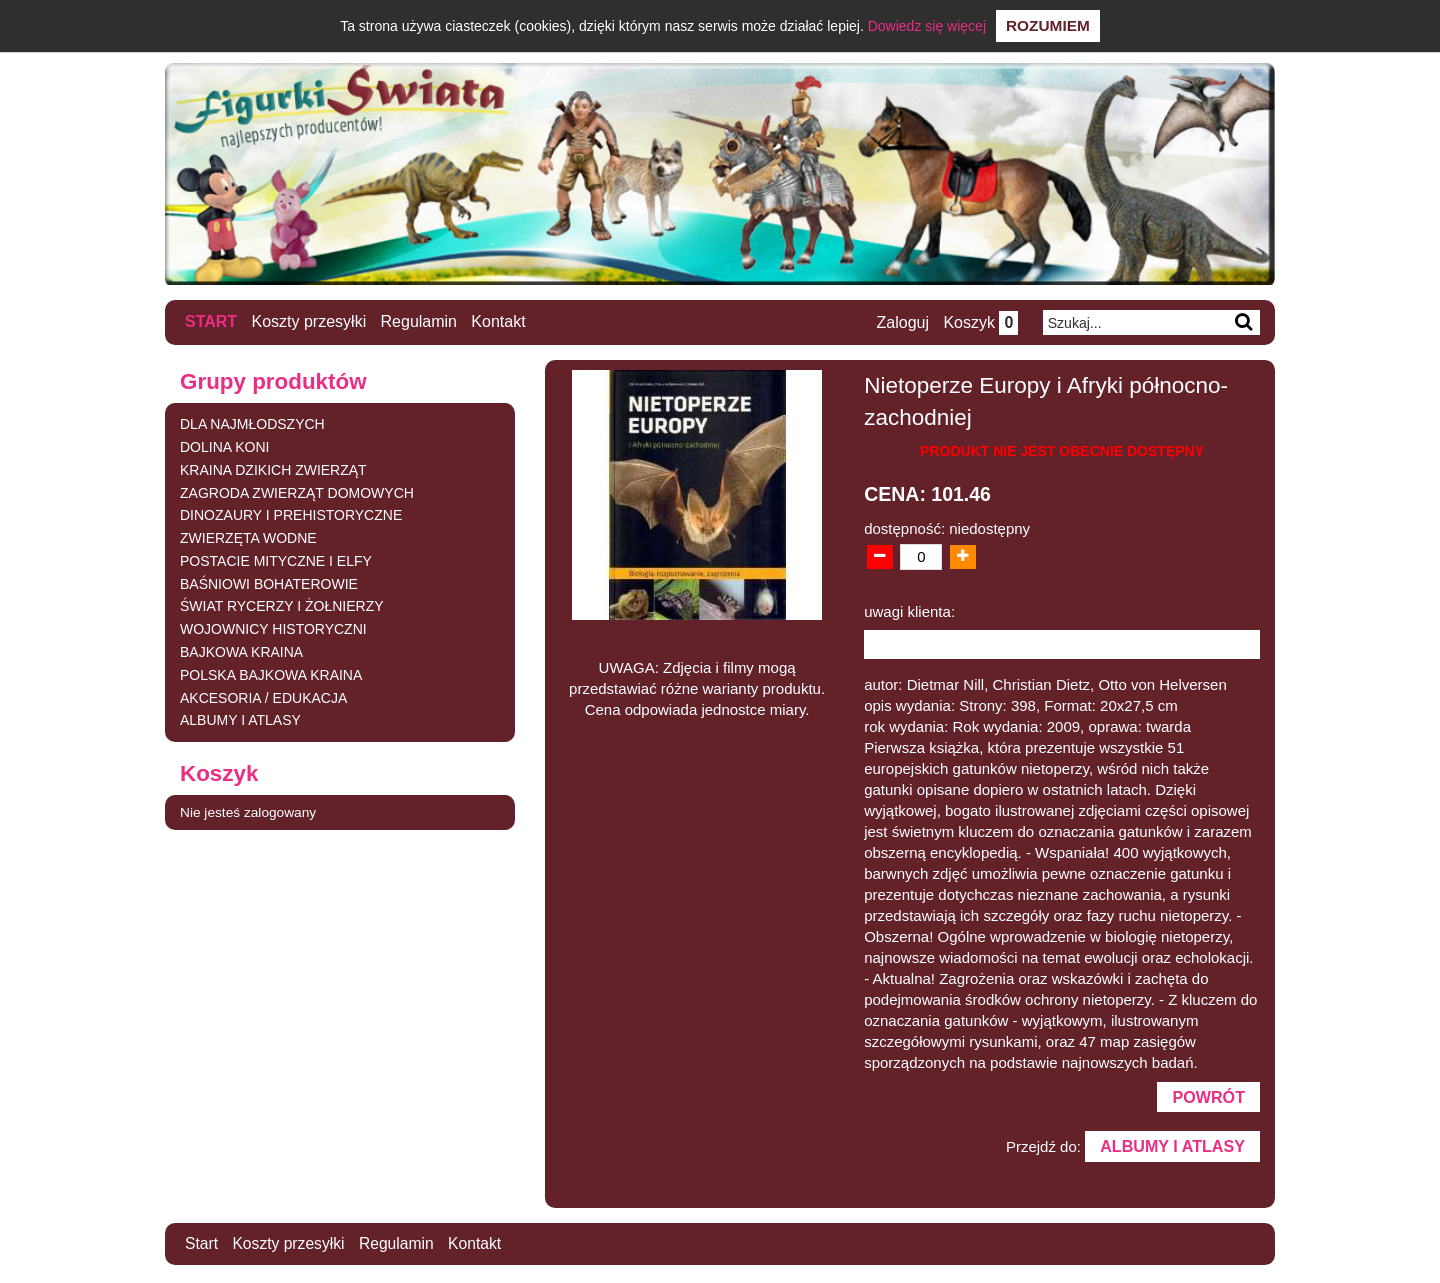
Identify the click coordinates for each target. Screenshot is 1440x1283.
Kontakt (499, 321)
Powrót (1208, 1097)
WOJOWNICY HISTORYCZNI (273, 629)
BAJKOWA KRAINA (241, 652)
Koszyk (979, 322)
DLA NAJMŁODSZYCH (252, 424)
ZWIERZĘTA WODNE (248, 538)
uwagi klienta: (909, 610)
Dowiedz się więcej (927, 26)
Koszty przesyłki (309, 321)
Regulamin (419, 321)
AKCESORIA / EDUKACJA (263, 697)
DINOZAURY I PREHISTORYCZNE (291, 515)
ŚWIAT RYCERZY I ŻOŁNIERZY (282, 606)
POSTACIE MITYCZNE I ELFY (276, 560)
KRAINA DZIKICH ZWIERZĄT (273, 469)
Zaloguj (901, 322)
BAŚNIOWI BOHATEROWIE (269, 583)
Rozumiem (1048, 25)
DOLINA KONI (224, 446)
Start (211, 321)
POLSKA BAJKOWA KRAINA (271, 674)
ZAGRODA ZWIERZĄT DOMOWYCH (297, 492)
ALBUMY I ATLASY (240, 720)
